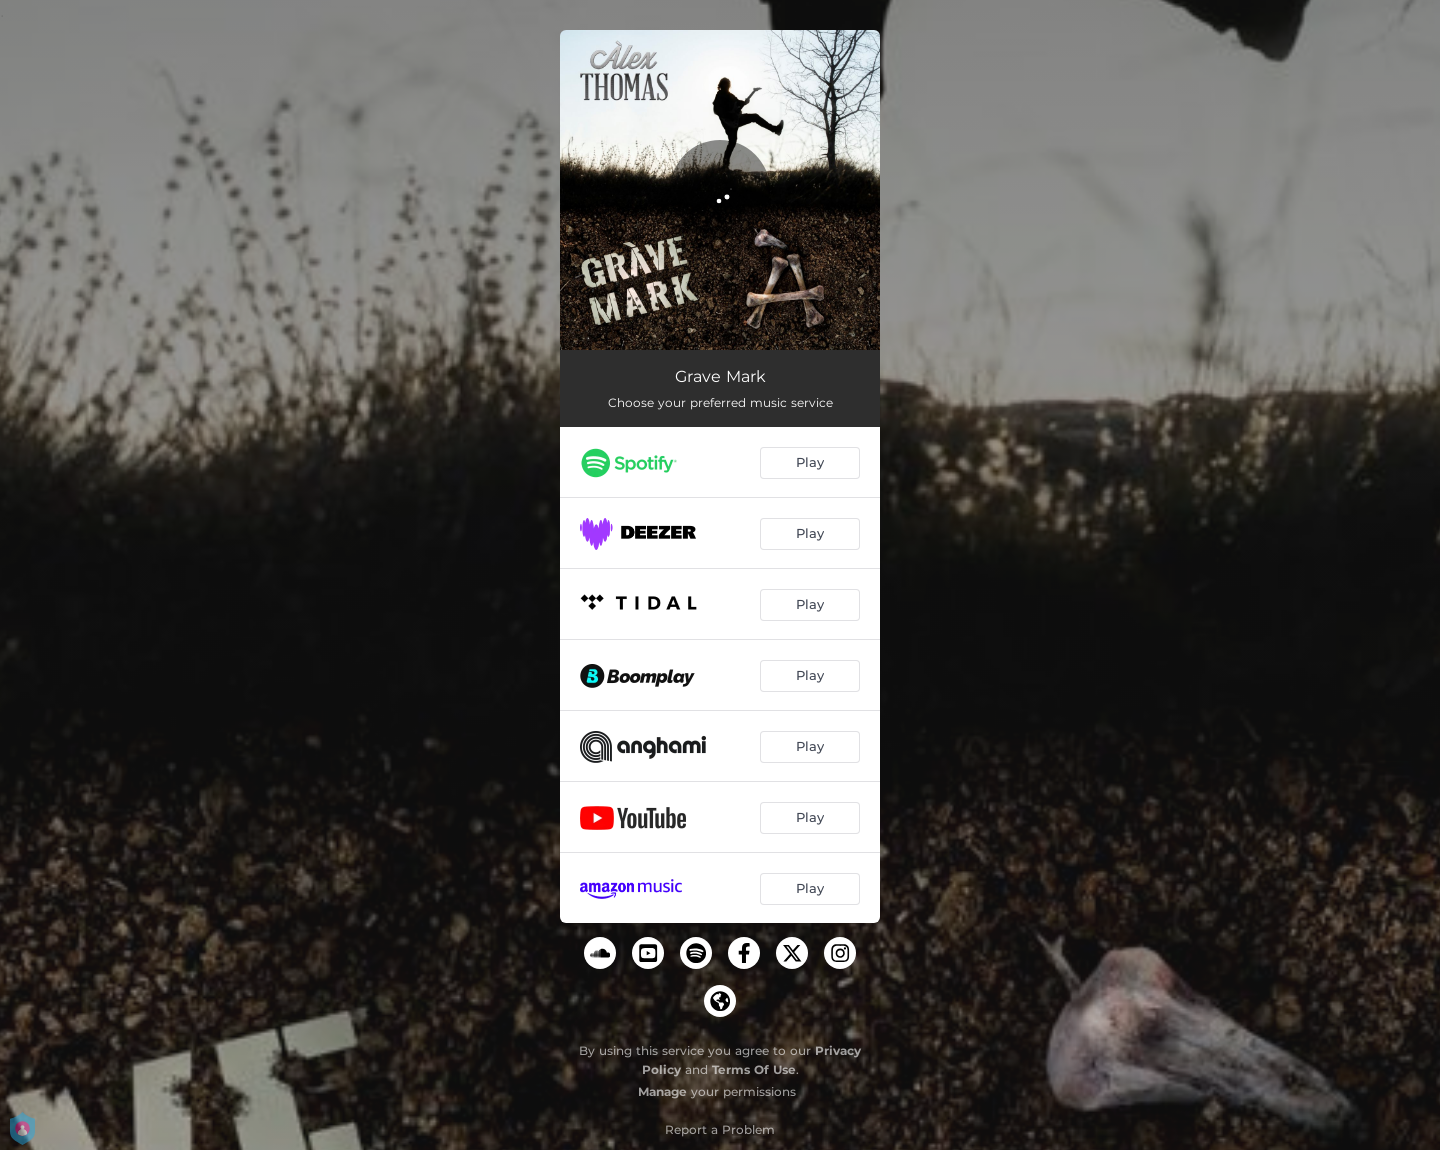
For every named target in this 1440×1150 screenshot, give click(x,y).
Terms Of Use (754, 1069)
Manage (662, 1091)
